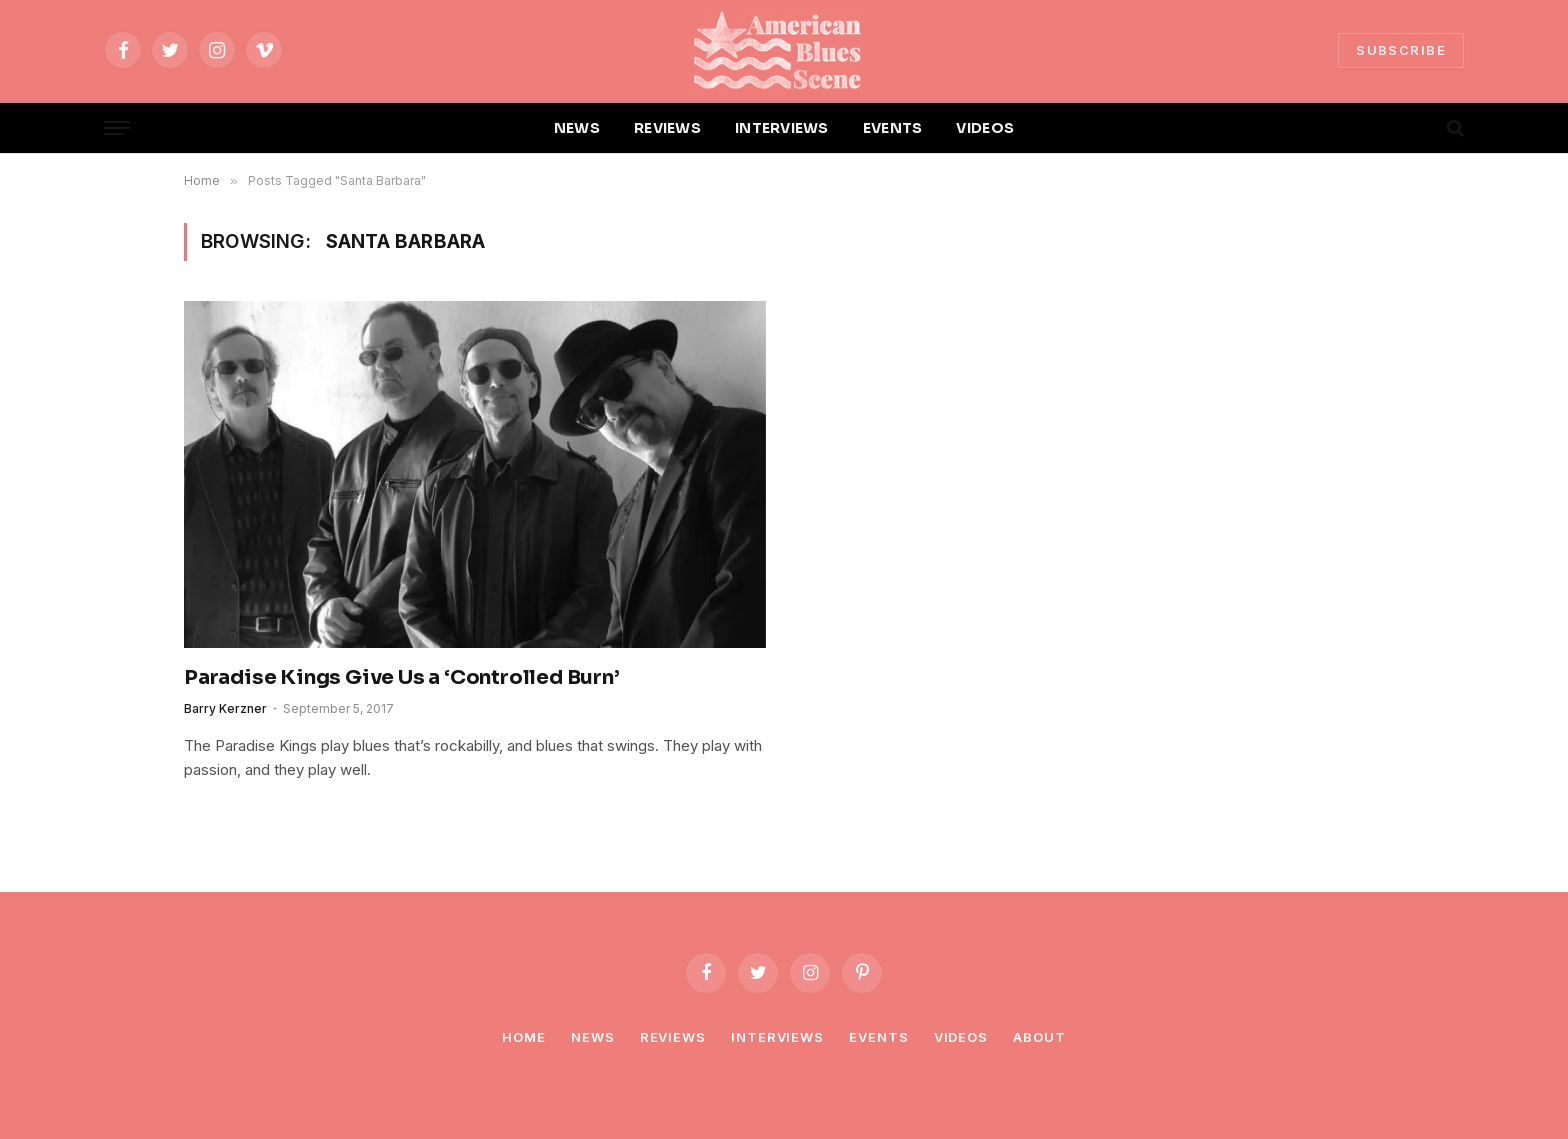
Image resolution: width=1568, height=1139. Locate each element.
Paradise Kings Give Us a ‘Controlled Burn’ (402, 677)
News (593, 1037)
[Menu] (117, 128)
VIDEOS (985, 128)
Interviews (777, 1037)
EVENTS (893, 128)
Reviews (673, 1037)
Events (878, 1037)
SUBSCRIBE (1401, 50)
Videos (961, 1037)
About (1039, 1037)
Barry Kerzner (225, 708)
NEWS (577, 128)
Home (524, 1037)
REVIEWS (667, 128)
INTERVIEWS (782, 128)
